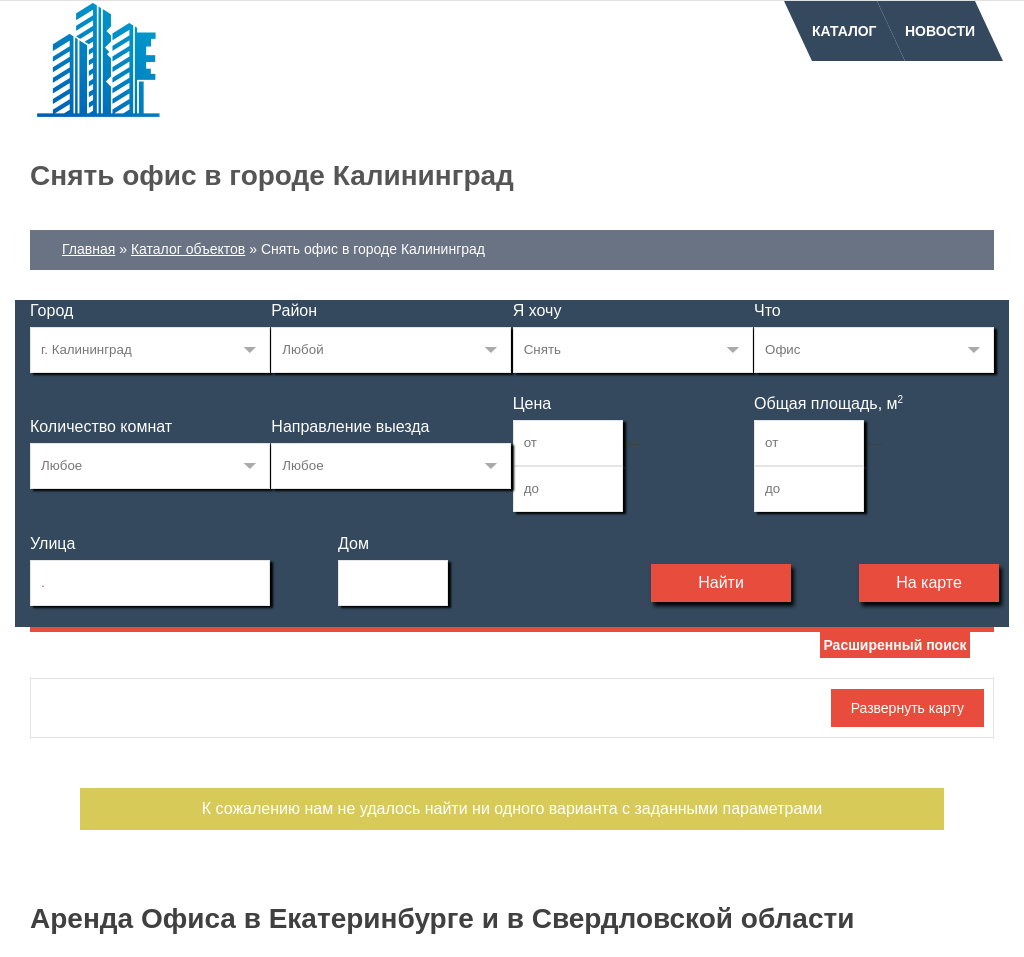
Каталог (844, 31)
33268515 (150, 350)
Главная (88, 249)
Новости (940, 31)
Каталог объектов (188, 249)
